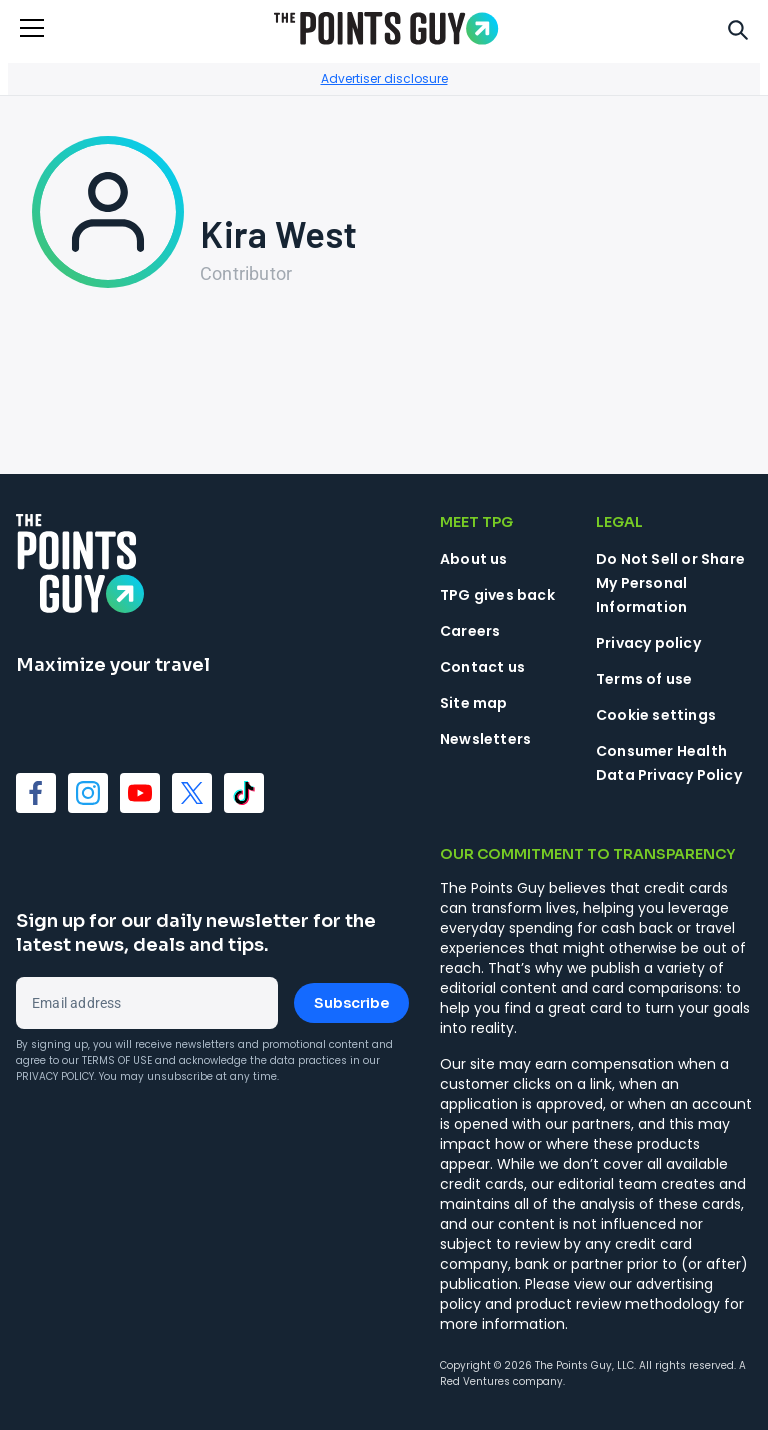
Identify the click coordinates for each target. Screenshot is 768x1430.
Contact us (482, 667)
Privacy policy (648, 643)
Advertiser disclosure (384, 78)
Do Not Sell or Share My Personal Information (670, 583)
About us (474, 559)
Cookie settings (656, 715)
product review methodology (618, 1304)
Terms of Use (117, 1060)
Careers (470, 631)
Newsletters (485, 739)
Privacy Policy (55, 1076)
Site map (474, 703)
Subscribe (351, 1003)
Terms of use (644, 679)
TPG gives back (497, 595)
